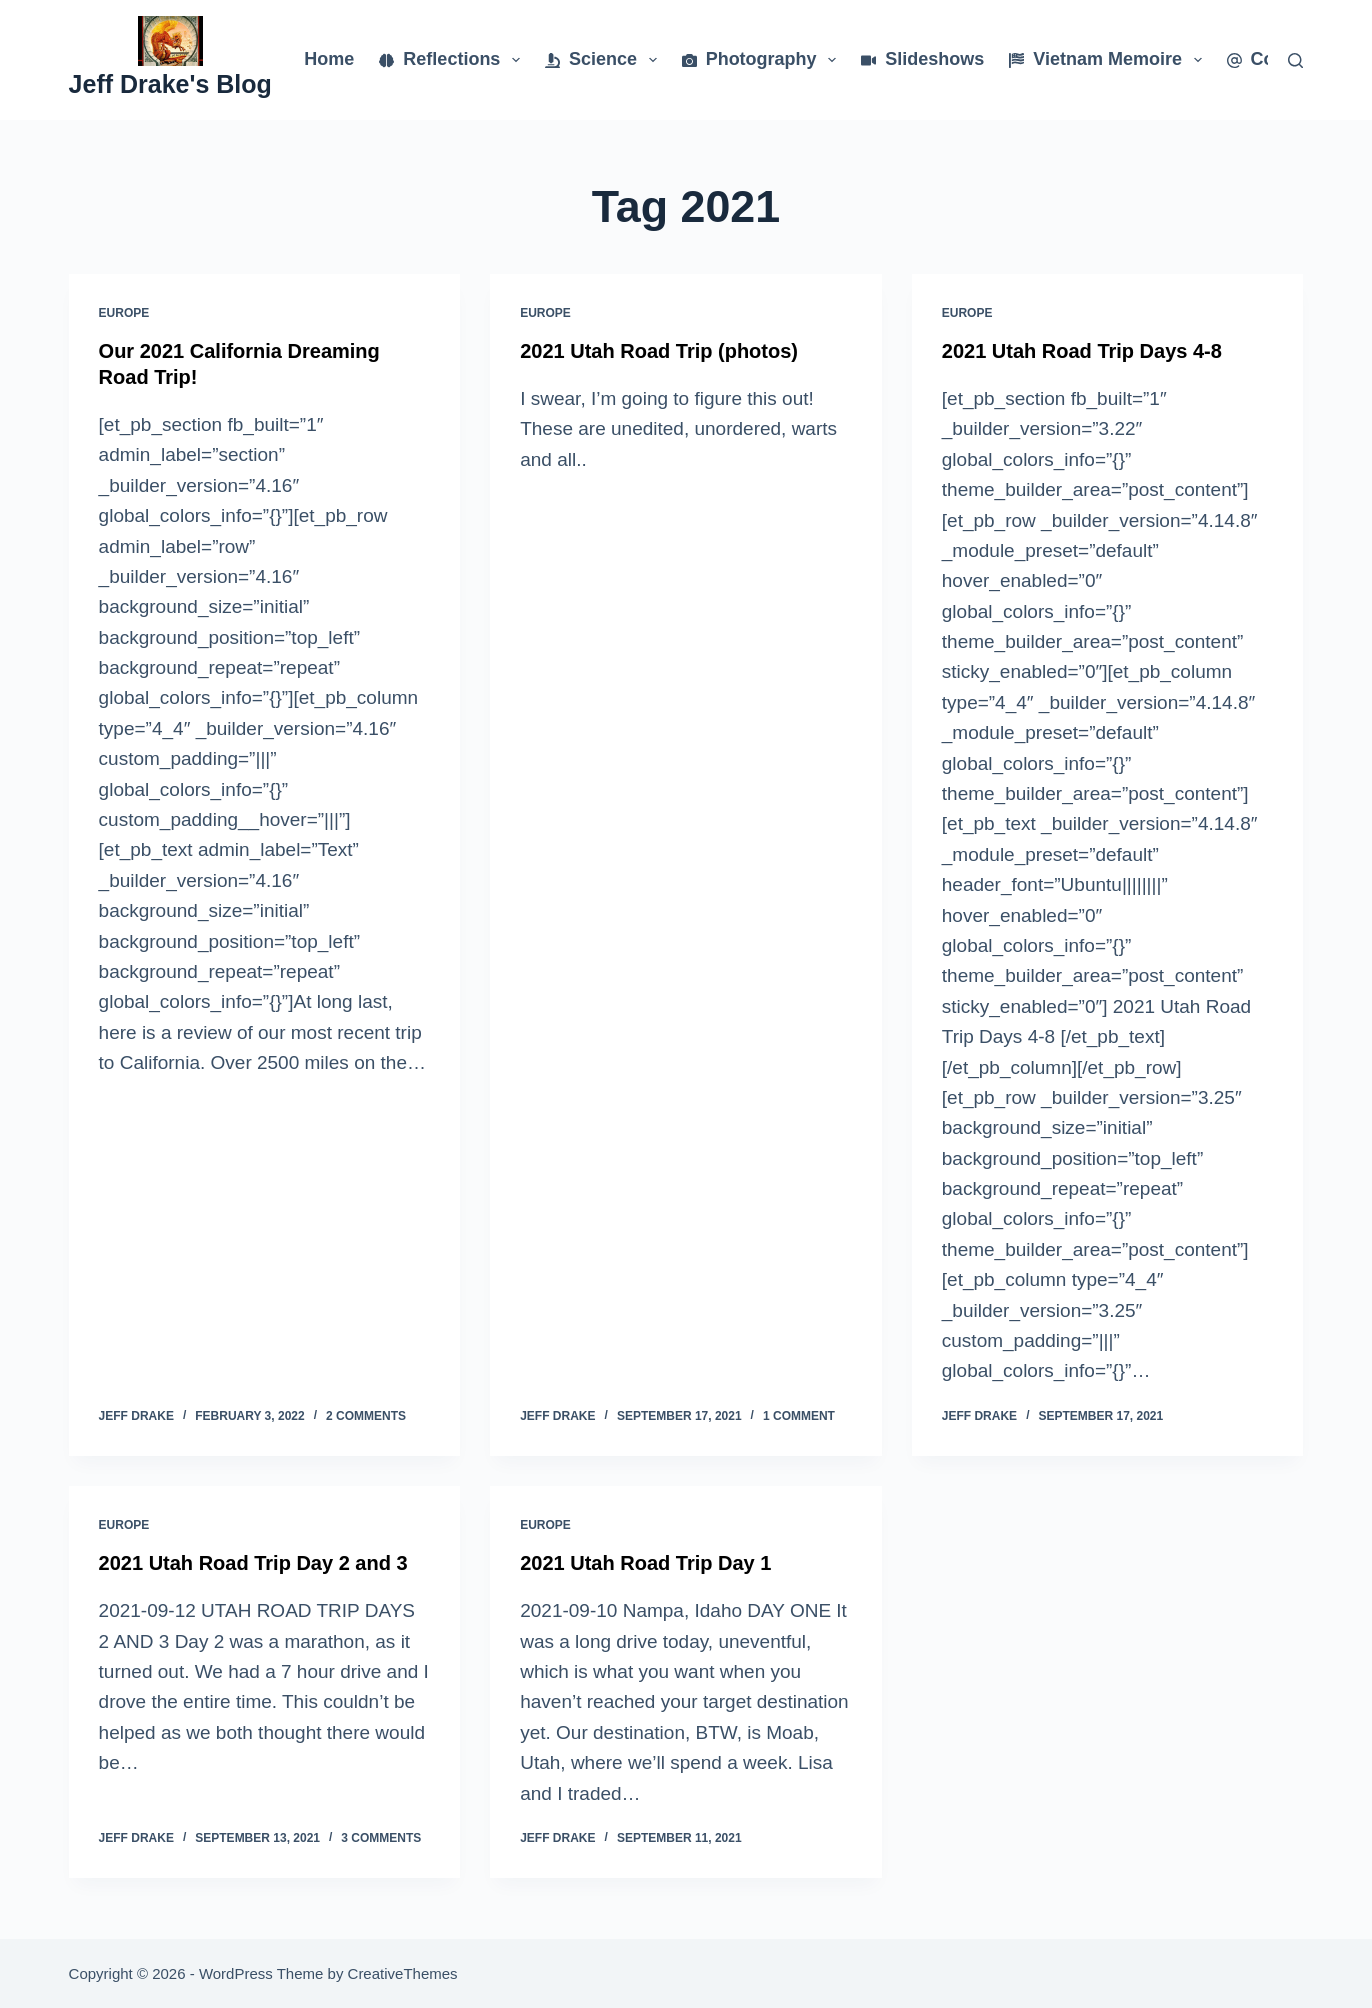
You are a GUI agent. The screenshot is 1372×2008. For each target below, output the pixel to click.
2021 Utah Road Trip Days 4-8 (1082, 351)
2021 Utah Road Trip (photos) (659, 351)
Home (329, 59)
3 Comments (381, 1838)
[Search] (1295, 60)
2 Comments (366, 1416)
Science (605, 60)
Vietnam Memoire (1109, 60)
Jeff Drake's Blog (170, 84)
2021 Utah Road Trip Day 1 (645, 1563)
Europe (124, 313)
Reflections (453, 60)
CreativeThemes (403, 1973)
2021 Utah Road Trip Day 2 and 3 (253, 1563)
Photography (763, 60)
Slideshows (922, 59)
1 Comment (799, 1416)
